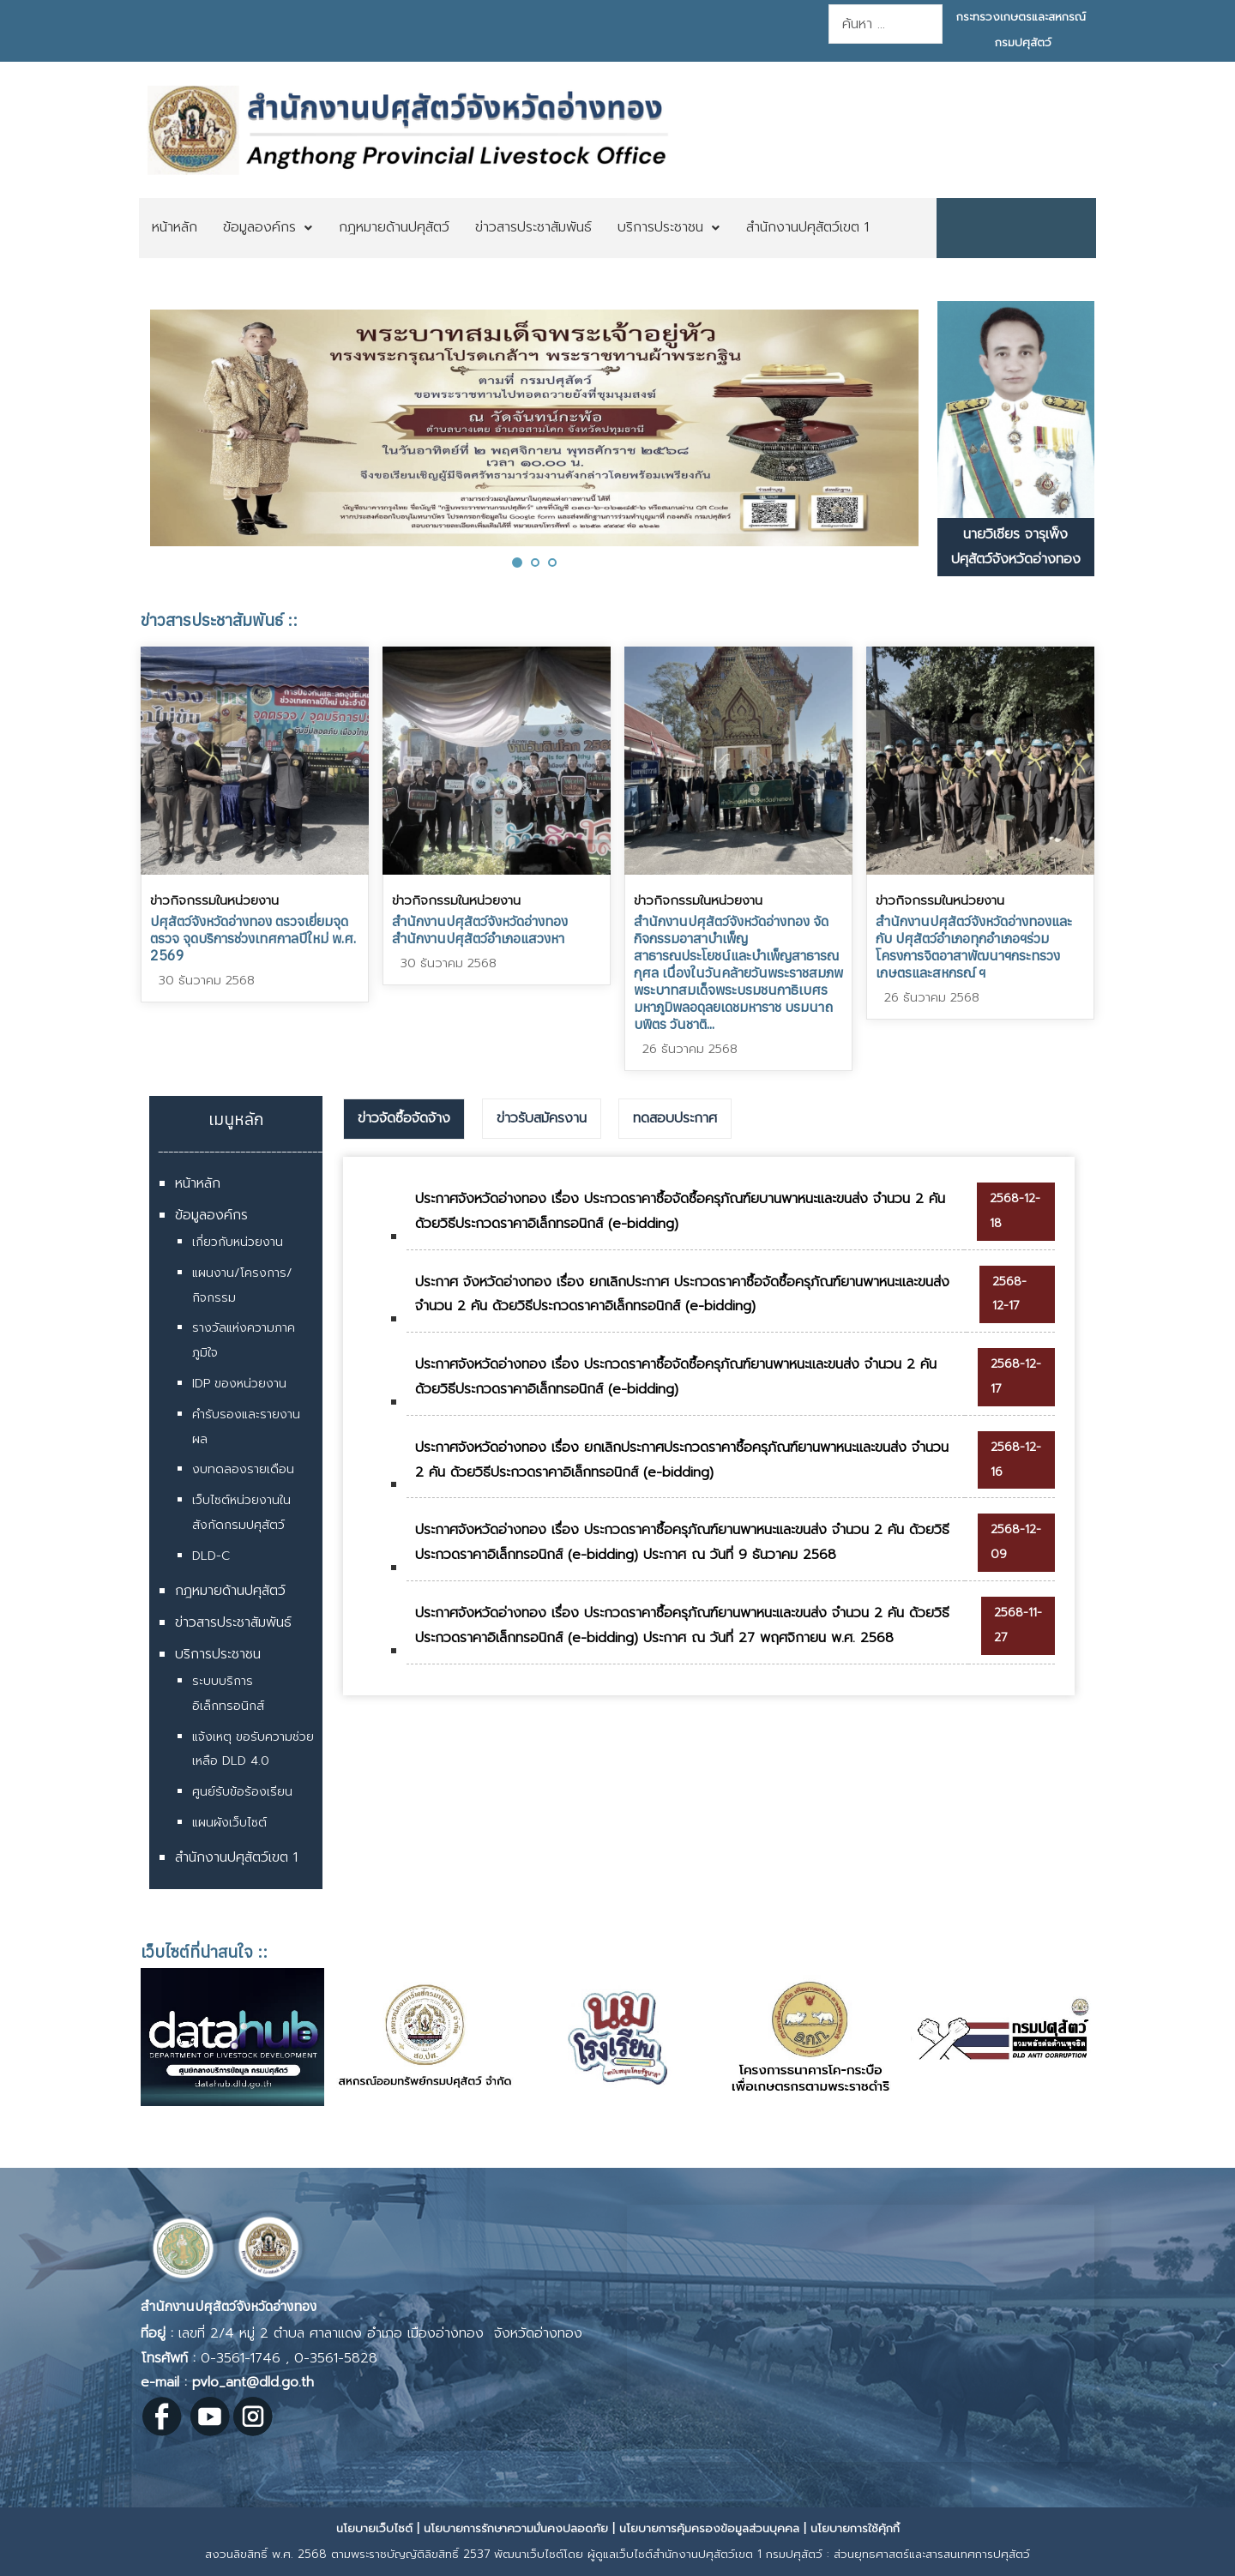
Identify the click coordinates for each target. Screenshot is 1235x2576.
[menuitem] (174, 228)
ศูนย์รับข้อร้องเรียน (242, 1792)
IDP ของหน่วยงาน (239, 1384)
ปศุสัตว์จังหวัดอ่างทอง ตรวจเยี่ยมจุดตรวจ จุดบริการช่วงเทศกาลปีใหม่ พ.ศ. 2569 (253, 938)
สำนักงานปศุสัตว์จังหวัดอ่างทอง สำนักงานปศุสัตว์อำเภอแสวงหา (480, 929)
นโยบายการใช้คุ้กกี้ (855, 2528)
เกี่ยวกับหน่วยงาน (237, 1242)
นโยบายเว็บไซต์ (374, 2528)
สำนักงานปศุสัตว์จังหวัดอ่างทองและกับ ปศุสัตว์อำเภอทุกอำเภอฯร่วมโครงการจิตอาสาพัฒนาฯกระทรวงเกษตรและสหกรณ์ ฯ (974, 946)
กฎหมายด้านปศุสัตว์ (230, 1590)
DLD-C (211, 1556)
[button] (517, 562)
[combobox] (885, 24)
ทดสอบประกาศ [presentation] (675, 1118)
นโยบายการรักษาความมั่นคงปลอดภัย (516, 2528)
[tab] (404, 1119)
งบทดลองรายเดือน (243, 1469)
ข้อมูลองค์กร (211, 1215)
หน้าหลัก (197, 1183)
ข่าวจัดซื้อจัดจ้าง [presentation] (404, 1118)
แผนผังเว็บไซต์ (229, 1823)
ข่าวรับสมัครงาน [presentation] (542, 1118)
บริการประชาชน (218, 1654)
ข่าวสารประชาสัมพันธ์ (233, 1622)
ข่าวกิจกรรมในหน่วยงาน (214, 900)
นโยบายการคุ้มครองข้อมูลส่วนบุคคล (709, 2528)
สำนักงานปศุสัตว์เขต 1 (236, 1857)
